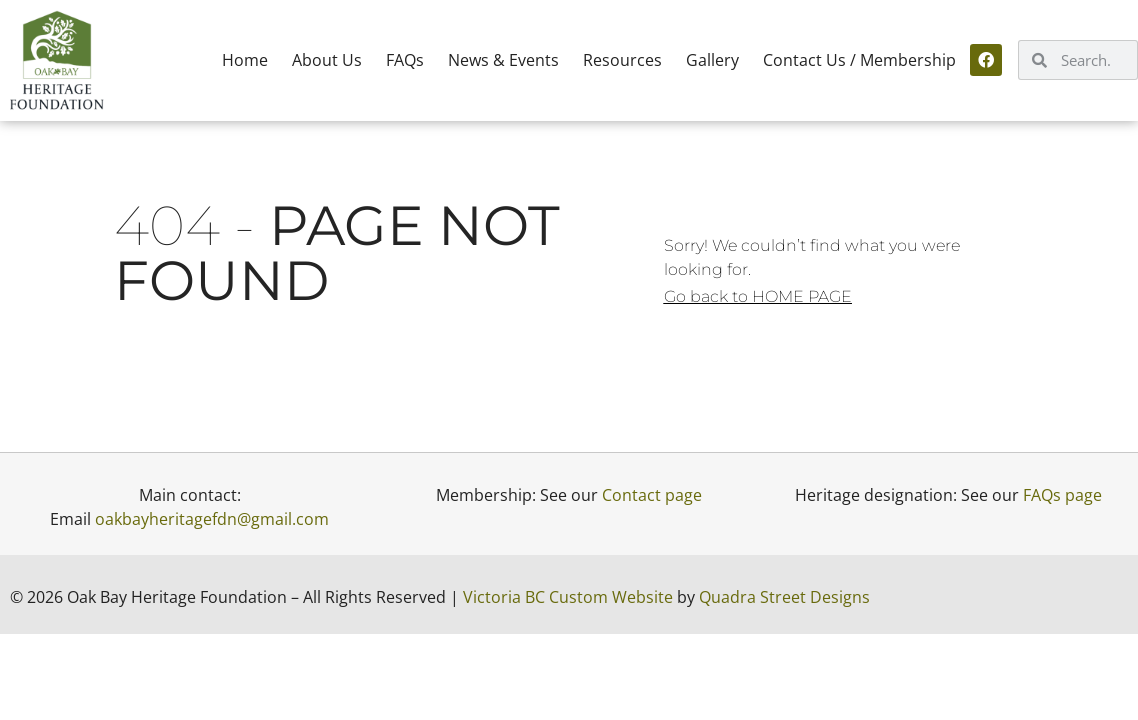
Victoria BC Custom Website (568, 597)
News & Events (503, 60)
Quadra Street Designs (784, 597)
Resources (622, 60)
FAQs (405, 60)
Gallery (712, 60)
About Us (327, 60)
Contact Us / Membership (859, 60)
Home (245, 60)
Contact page (652, 495)
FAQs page (1062, 495)
